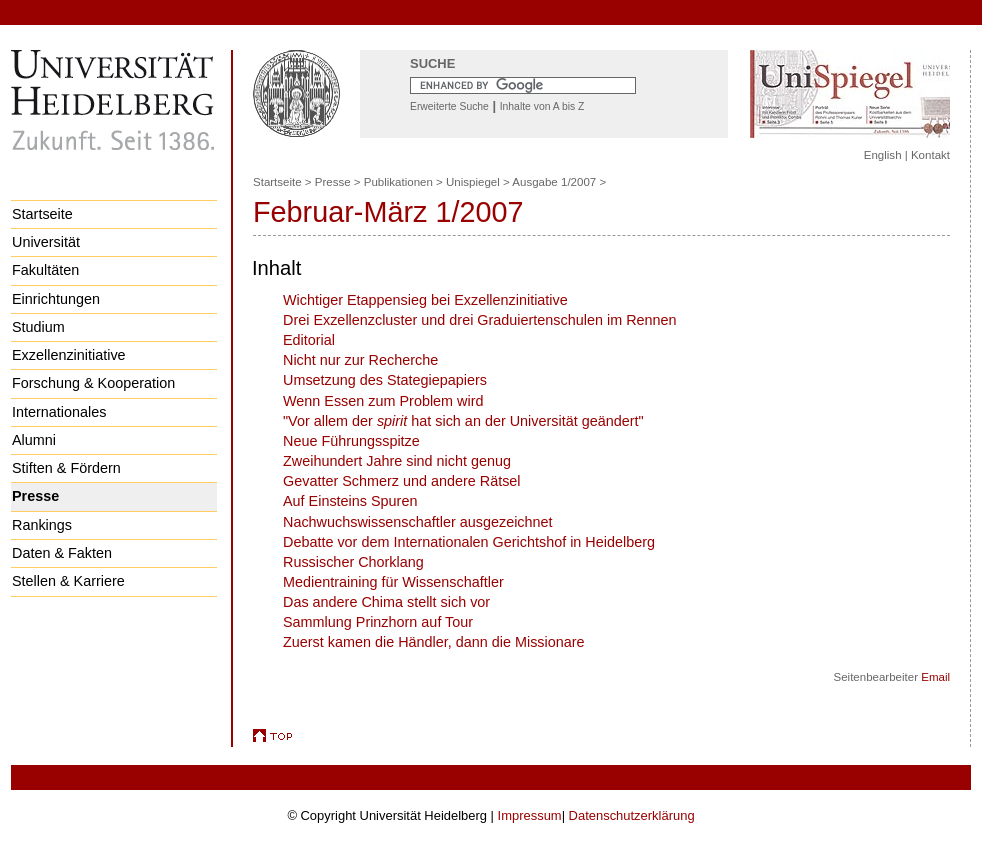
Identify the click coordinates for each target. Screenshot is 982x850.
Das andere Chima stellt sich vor (386, 602)
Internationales (59, 412)
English (883, 155)
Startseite (42, 214)
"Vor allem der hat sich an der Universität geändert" (463, 421)
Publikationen (398, 182)
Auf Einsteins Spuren (350, 501)
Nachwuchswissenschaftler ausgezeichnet (418, 522)
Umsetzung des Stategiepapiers (385, 380)
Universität (46, 242)
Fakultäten (45, 270)
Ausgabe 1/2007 (554, 182)
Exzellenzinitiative (69, 355)
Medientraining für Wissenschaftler (393, 582)
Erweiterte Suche (449, 106)
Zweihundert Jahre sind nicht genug (397, 461)
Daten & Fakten (62, 553)
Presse (35, 496)
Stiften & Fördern (66, 468)
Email (935, 677)
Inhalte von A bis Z (542, 106)
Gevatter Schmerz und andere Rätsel (402, 481)
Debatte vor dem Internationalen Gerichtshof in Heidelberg (469, 542)
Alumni (34, 440)
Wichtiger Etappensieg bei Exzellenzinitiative (425, 300)
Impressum (530, 815)
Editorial (309, 340)
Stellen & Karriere (68, 581)
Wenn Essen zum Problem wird (383, 401)
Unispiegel (473, 182)
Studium (38, 327)
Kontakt (930, 155)
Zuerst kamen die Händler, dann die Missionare (434, 642)
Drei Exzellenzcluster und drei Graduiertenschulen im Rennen (480, 320)
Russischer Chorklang (353, 562)
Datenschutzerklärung (632, 815)
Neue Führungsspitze (351, 441)
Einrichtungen (56, 299)
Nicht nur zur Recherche (360, 360)
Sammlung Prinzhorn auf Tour (378, 622)
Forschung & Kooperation (93, 383)
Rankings (42, 525)
